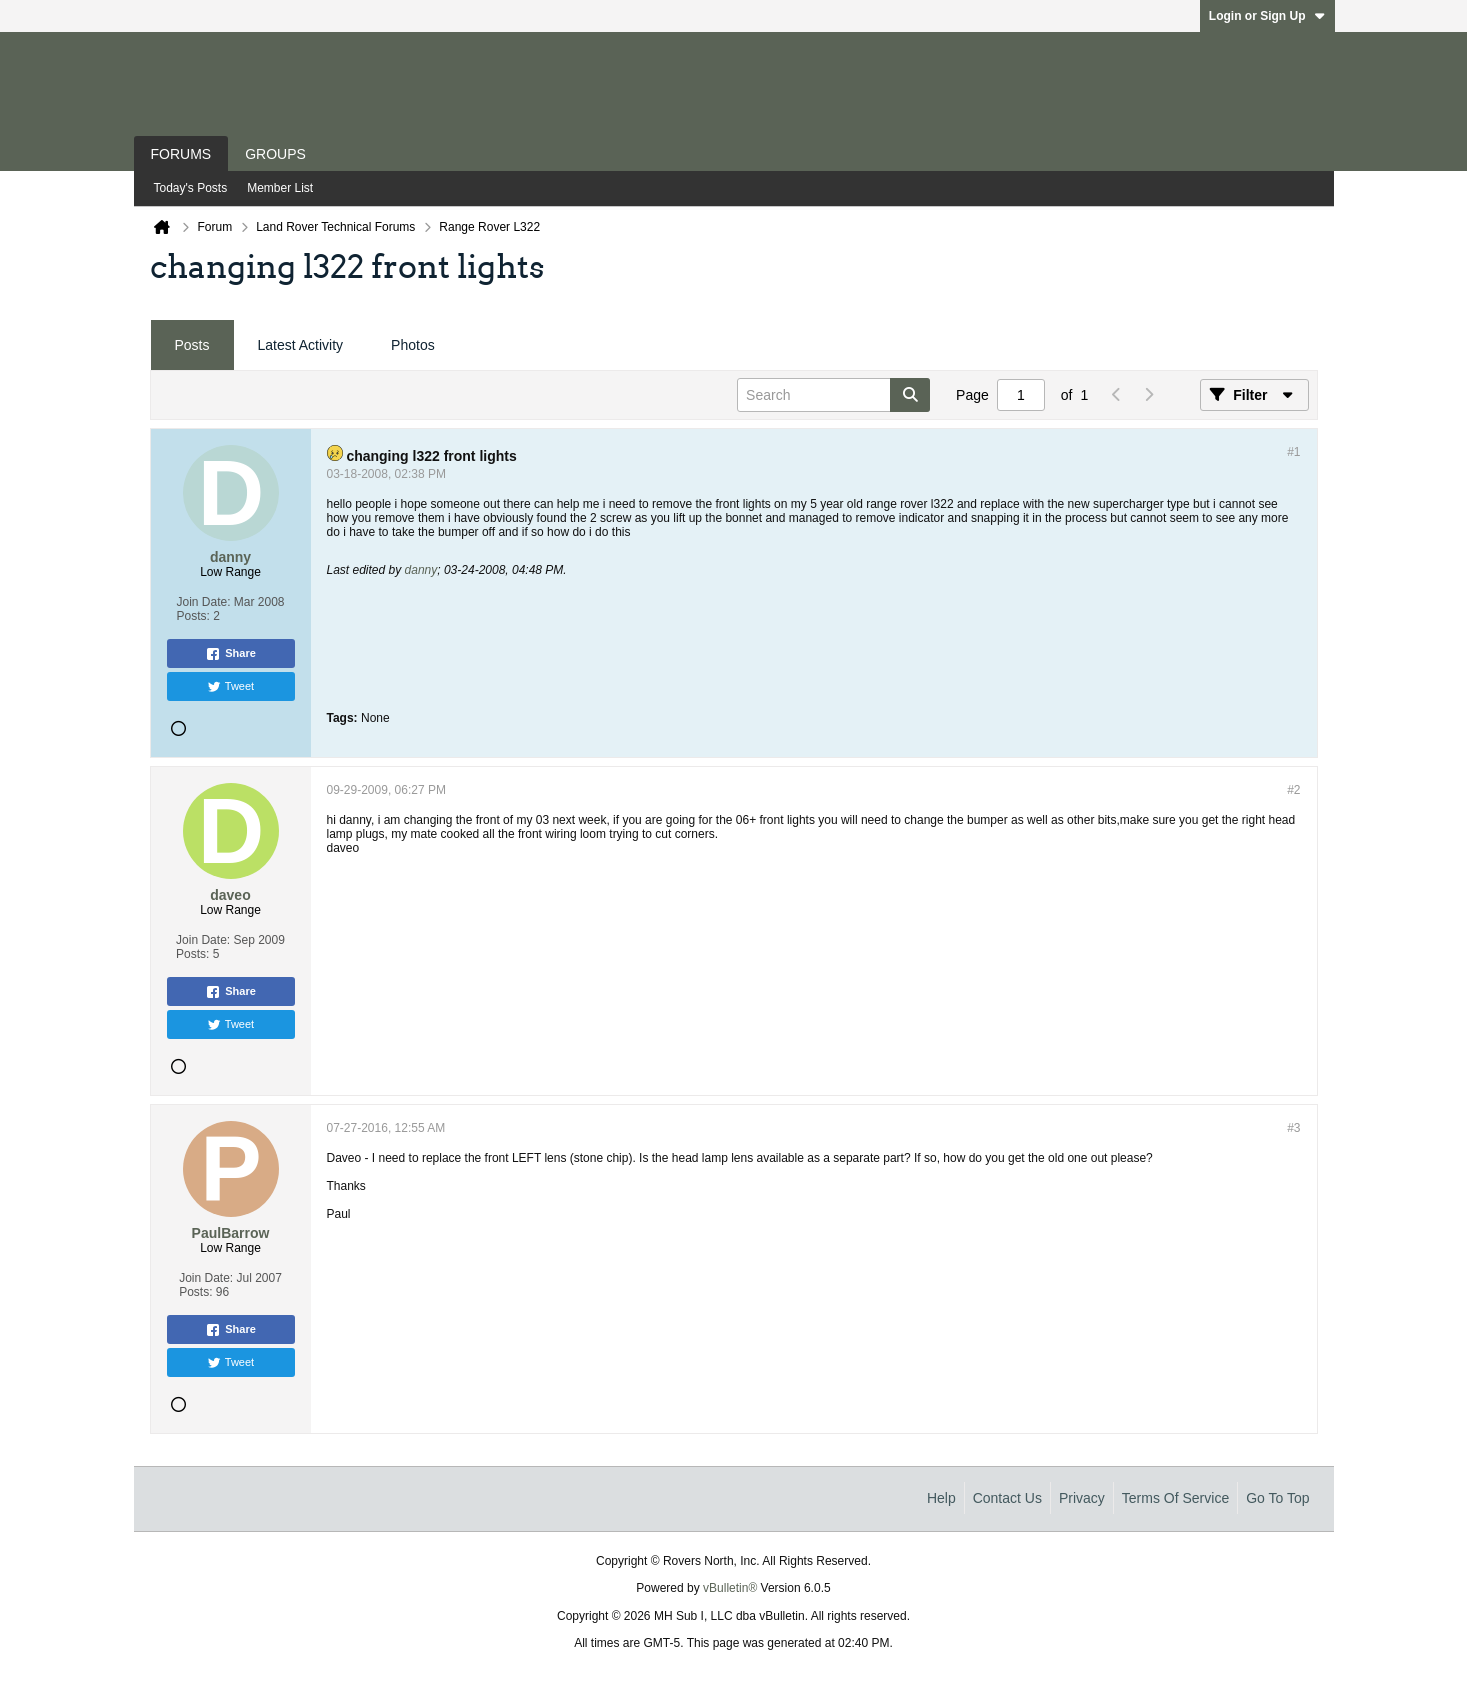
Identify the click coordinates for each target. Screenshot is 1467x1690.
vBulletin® (730, 1588)
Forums (181, 154)
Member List (280, 188)
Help (941, 1498)
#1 (1293, 452)
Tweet (230, 687)
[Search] (833, 395)
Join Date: (203, 602)
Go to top (1277, 1498)
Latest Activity (301, 345)
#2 (1293, 790)
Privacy (1082, 1498)
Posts (192, 345)
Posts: (192, 616)
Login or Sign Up (1267, 16)
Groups (275, 154)
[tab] (192, 345)
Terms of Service (1175, 1498)
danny (421, 570)
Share (230, 654)
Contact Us (1007, 1498)
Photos (413, 345)
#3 (1293, 1128)
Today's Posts (191, 188)
